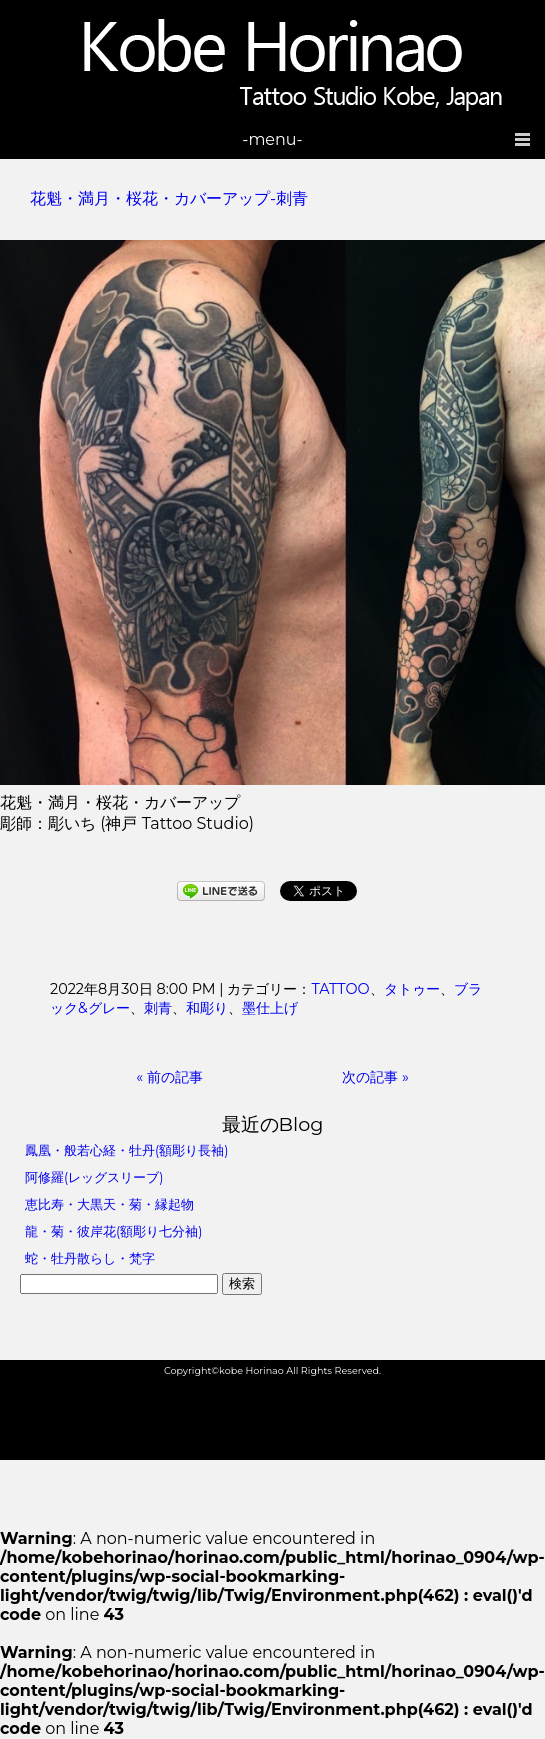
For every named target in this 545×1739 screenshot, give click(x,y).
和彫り (207, 1008)
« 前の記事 (169, 1077)
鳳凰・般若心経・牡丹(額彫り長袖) (126, 1150)
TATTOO (340, 989)
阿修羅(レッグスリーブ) (94, 1177)
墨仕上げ (270, 1008)
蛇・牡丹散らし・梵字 (90, 1258)
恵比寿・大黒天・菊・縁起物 (109, 1204)
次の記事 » (375, 1077)
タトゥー (412, 989)
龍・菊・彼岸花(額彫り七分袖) (113, 1231)
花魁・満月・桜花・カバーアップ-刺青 (169, 198)
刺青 (158, 1008)
